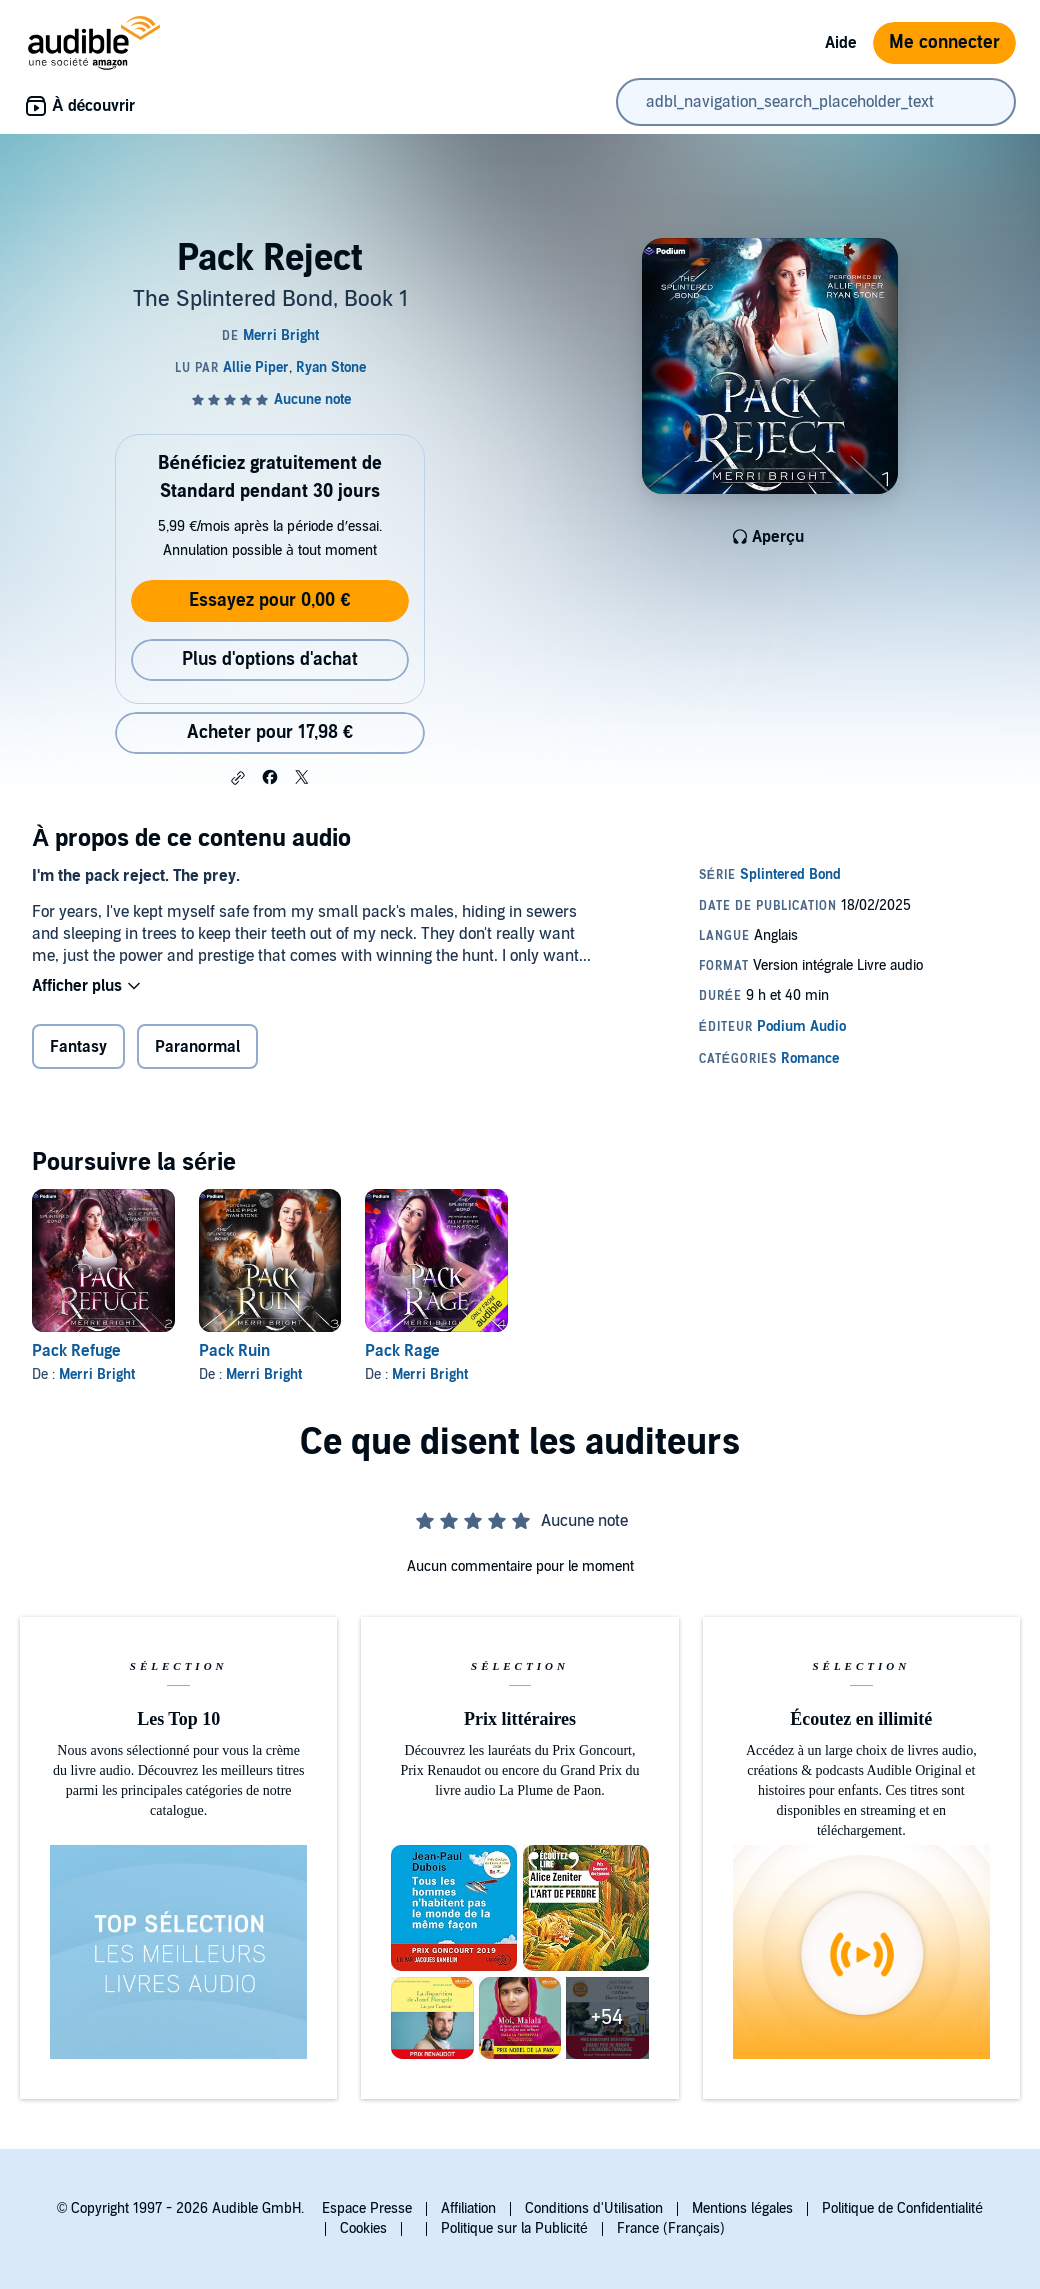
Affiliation (468, 2208)
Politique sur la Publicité (514, 2228)
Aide (841, 43)
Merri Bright (97, 1374)
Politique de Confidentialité (902, 2208)
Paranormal (197, 1047)
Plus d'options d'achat (270, 659)
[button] (238, 778)
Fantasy (78, 1047)
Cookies (363, 2228)
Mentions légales (742, 2208)
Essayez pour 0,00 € (269, 600)
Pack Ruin (234, 1351)
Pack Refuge (76, 1351)
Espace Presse (367, 2208)
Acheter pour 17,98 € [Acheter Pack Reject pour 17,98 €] (270, 732)
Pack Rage (402, 1351)
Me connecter (944, 42)
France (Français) (671, 2228)
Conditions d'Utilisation (594, 2208)
